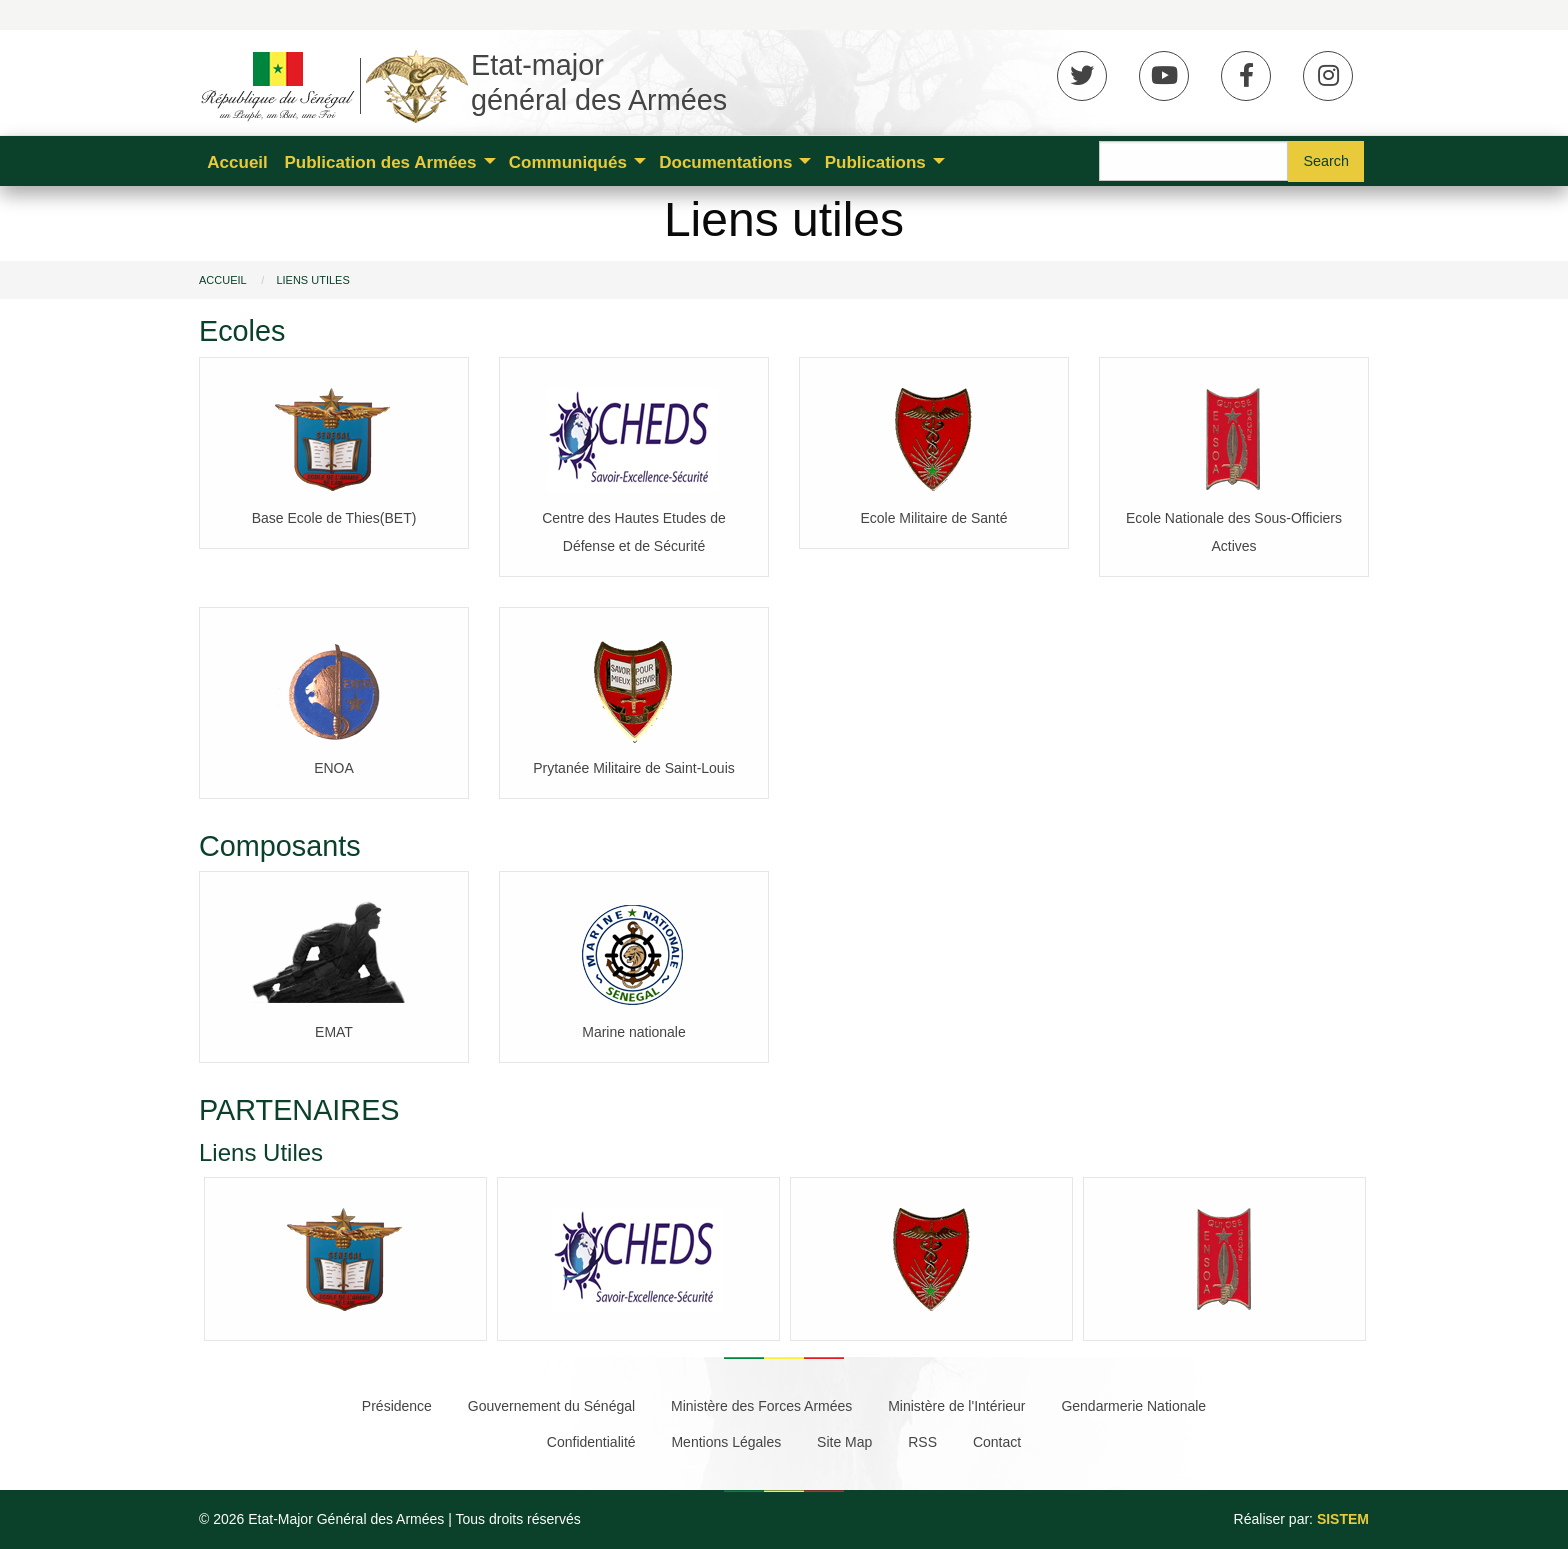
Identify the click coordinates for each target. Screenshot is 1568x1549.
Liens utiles (312, 280)
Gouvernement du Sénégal (551, 1406)
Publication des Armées (380, 162)
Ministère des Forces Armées (761, 1406)
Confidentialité (591, 1442)
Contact (997, 1442)
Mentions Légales (726, 1442)
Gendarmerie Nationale (1133, 1406)
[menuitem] (237, 161)
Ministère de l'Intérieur (956, 1406)
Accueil (237, 162)
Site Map (844, 1442)
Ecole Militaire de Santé (933, 518)
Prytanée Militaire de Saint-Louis (634, 768)
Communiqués (568, 162)
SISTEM (1343, 1519)
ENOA (334, 768)
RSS (922, 1442)
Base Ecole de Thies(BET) (334, 518)
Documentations (725, 162)
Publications (875, 162)
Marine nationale (634, 1032)
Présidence (397, 1406)
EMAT (334, 1032)
